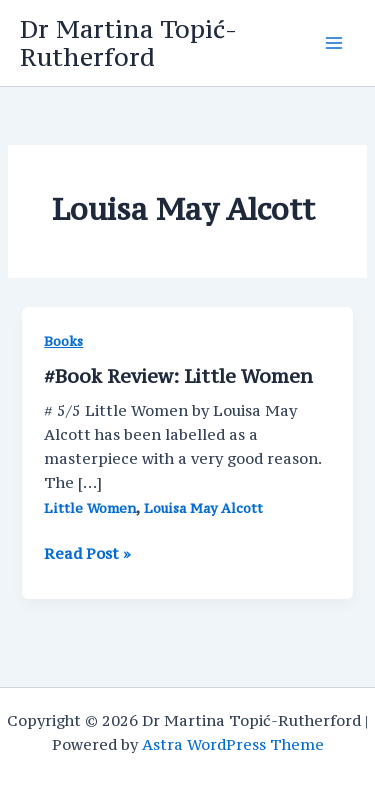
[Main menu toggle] (334, 43)
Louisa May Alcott (203, 508)
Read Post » (87, 554)
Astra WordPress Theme (233, 744)
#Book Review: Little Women (178, 376)
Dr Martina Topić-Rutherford (128, 43)
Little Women (90, 508)
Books (63, 341)
